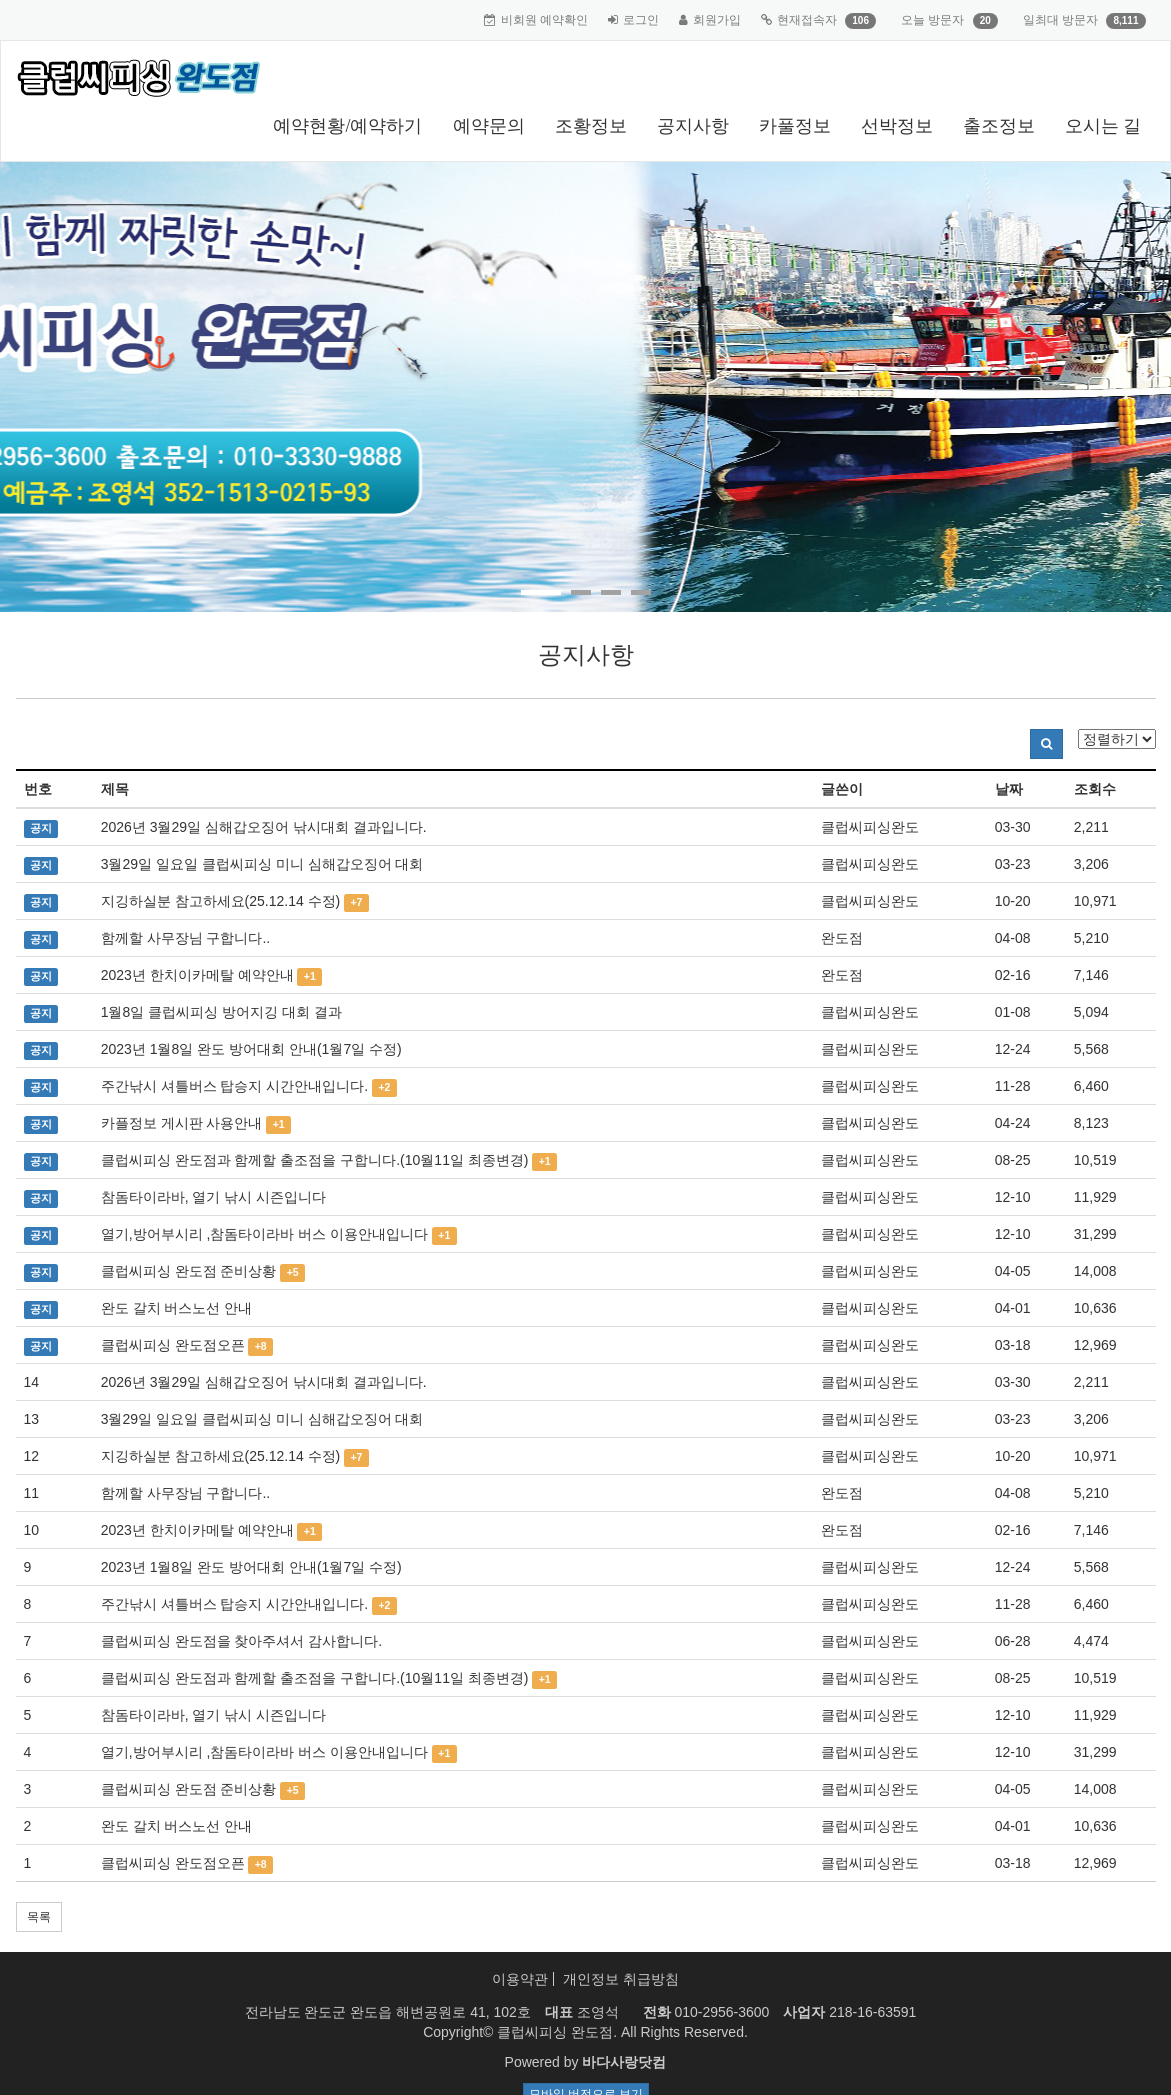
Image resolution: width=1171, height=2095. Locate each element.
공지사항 (693, 126)
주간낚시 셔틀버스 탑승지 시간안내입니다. (235, 1086)
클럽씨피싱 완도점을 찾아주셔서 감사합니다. (242, 1641)
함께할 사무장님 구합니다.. (186, 938)
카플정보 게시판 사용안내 (182, 1123)
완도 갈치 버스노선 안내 (177, 1308)
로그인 (641, 20)
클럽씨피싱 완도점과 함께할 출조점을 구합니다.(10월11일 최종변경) (315, 1160)
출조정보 (999, 126)
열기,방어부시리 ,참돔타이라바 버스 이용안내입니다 (264, 1234)
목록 (39, 1917)
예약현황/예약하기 (347, 126)
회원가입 (717, 20)
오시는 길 (1103, 126)
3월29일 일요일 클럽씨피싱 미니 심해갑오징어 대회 (262, 864)
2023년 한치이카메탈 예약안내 (197, 975)
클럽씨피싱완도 (870, 827)
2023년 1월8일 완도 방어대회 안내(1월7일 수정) (251, 1049)
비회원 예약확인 (544, 20)
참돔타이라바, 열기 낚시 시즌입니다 (214, 1197)
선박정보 (897, 126)
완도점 (842, 938)
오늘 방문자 (932, 20)
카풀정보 (795, 126)
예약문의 (489, 126)
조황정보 (591, 126)
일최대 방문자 (1060, 20)
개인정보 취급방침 (621, 1979)
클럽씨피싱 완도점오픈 (173, 1345)
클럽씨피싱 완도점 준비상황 (189, 1271)
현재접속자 (807, 20)
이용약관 (520, 1979)
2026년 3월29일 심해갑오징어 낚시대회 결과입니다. (264, 827)
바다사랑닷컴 (624, 2062)
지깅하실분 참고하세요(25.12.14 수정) (221, 901)
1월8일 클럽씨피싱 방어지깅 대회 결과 (221, 1012)
